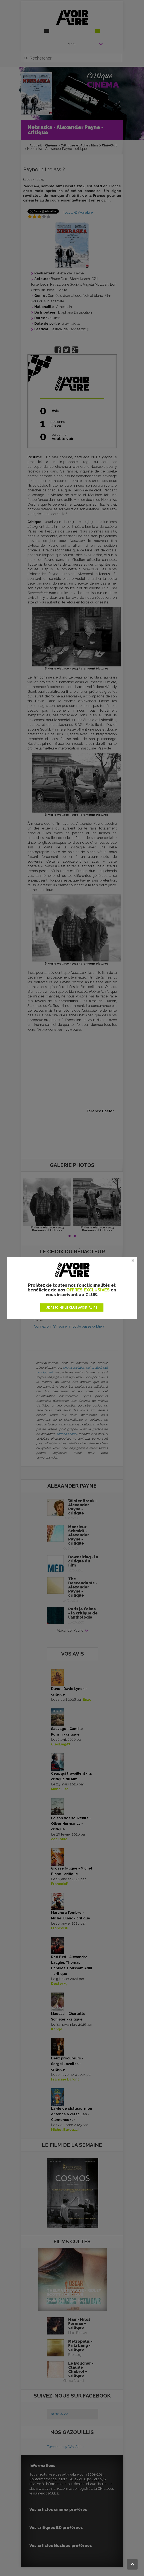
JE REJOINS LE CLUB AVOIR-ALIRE (71, 1307)
